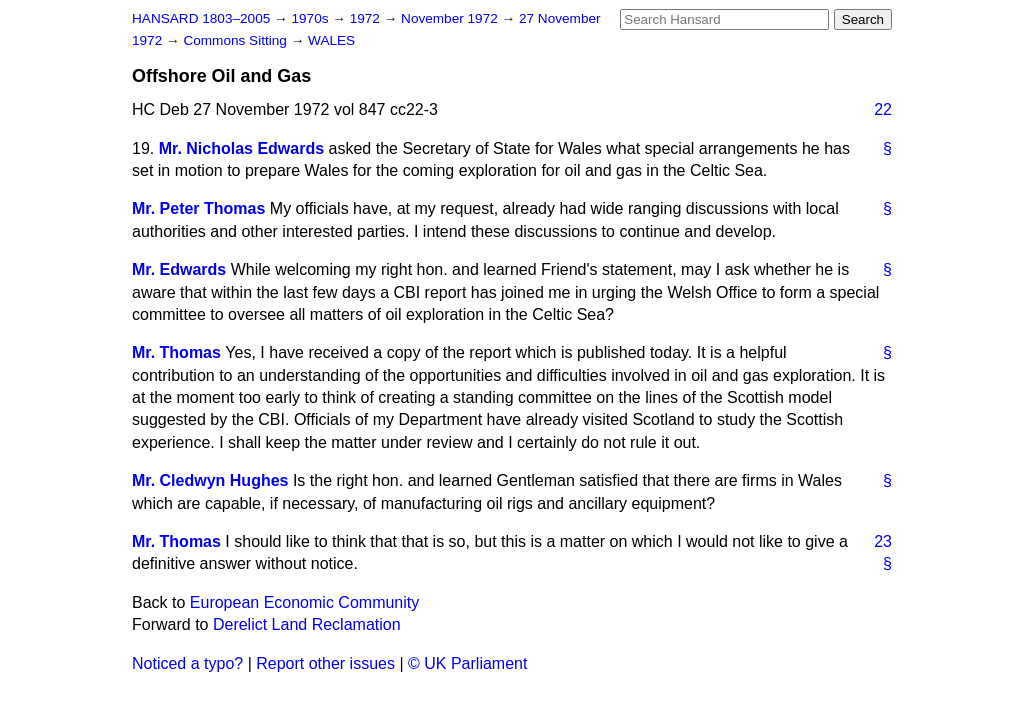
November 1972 (451, 18)
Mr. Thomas (176, 352)
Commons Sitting (236, 40)
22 (883, 109)
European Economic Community (304, 602)
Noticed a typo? (187, 663)
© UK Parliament (467, 663)
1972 (367, 18)
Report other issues (325, 663)
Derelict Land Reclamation (307, 624)
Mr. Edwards (179, 269)
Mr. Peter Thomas (198, 208)
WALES (331, 40)
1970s (311, 18)
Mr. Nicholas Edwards (241, 148)
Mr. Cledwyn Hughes (210, 480)
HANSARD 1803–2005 (201, 18)
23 (883, 541)
